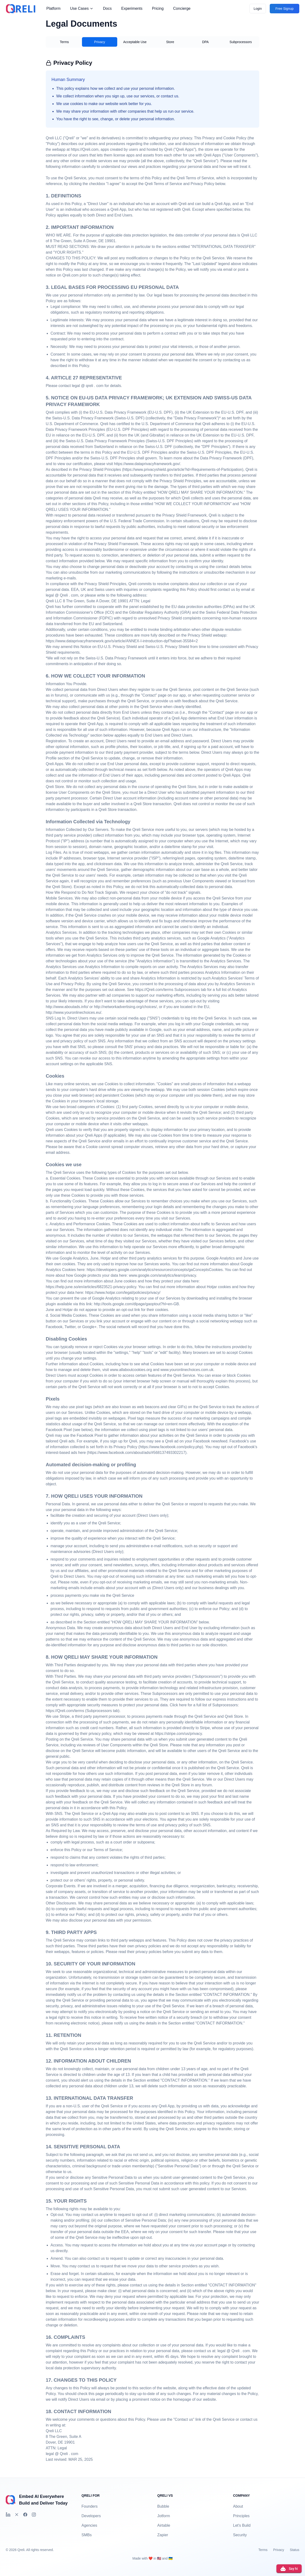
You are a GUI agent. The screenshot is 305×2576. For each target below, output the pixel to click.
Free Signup (284, 8)
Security (240, 2535)
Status (294, 2550)
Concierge (182, 8)
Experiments (131, 8)
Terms (64, 42)
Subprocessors (240, 42)
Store (170, 42)
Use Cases (81, 8)
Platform (53, 8)
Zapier (162, 2535)
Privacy (99, 42)
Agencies (89, 2525)
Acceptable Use (135, 42)
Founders (89, 2506)
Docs (107, 8)
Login (258, 8)
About (238, 2506)
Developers (91, 2516)
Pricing (158, 8)
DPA (205, 42)
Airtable (163, 2525)
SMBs (86, 2535)
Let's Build (241, 2525)
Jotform (163, 2516)
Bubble (163, 2506)
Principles (241, 2516)
